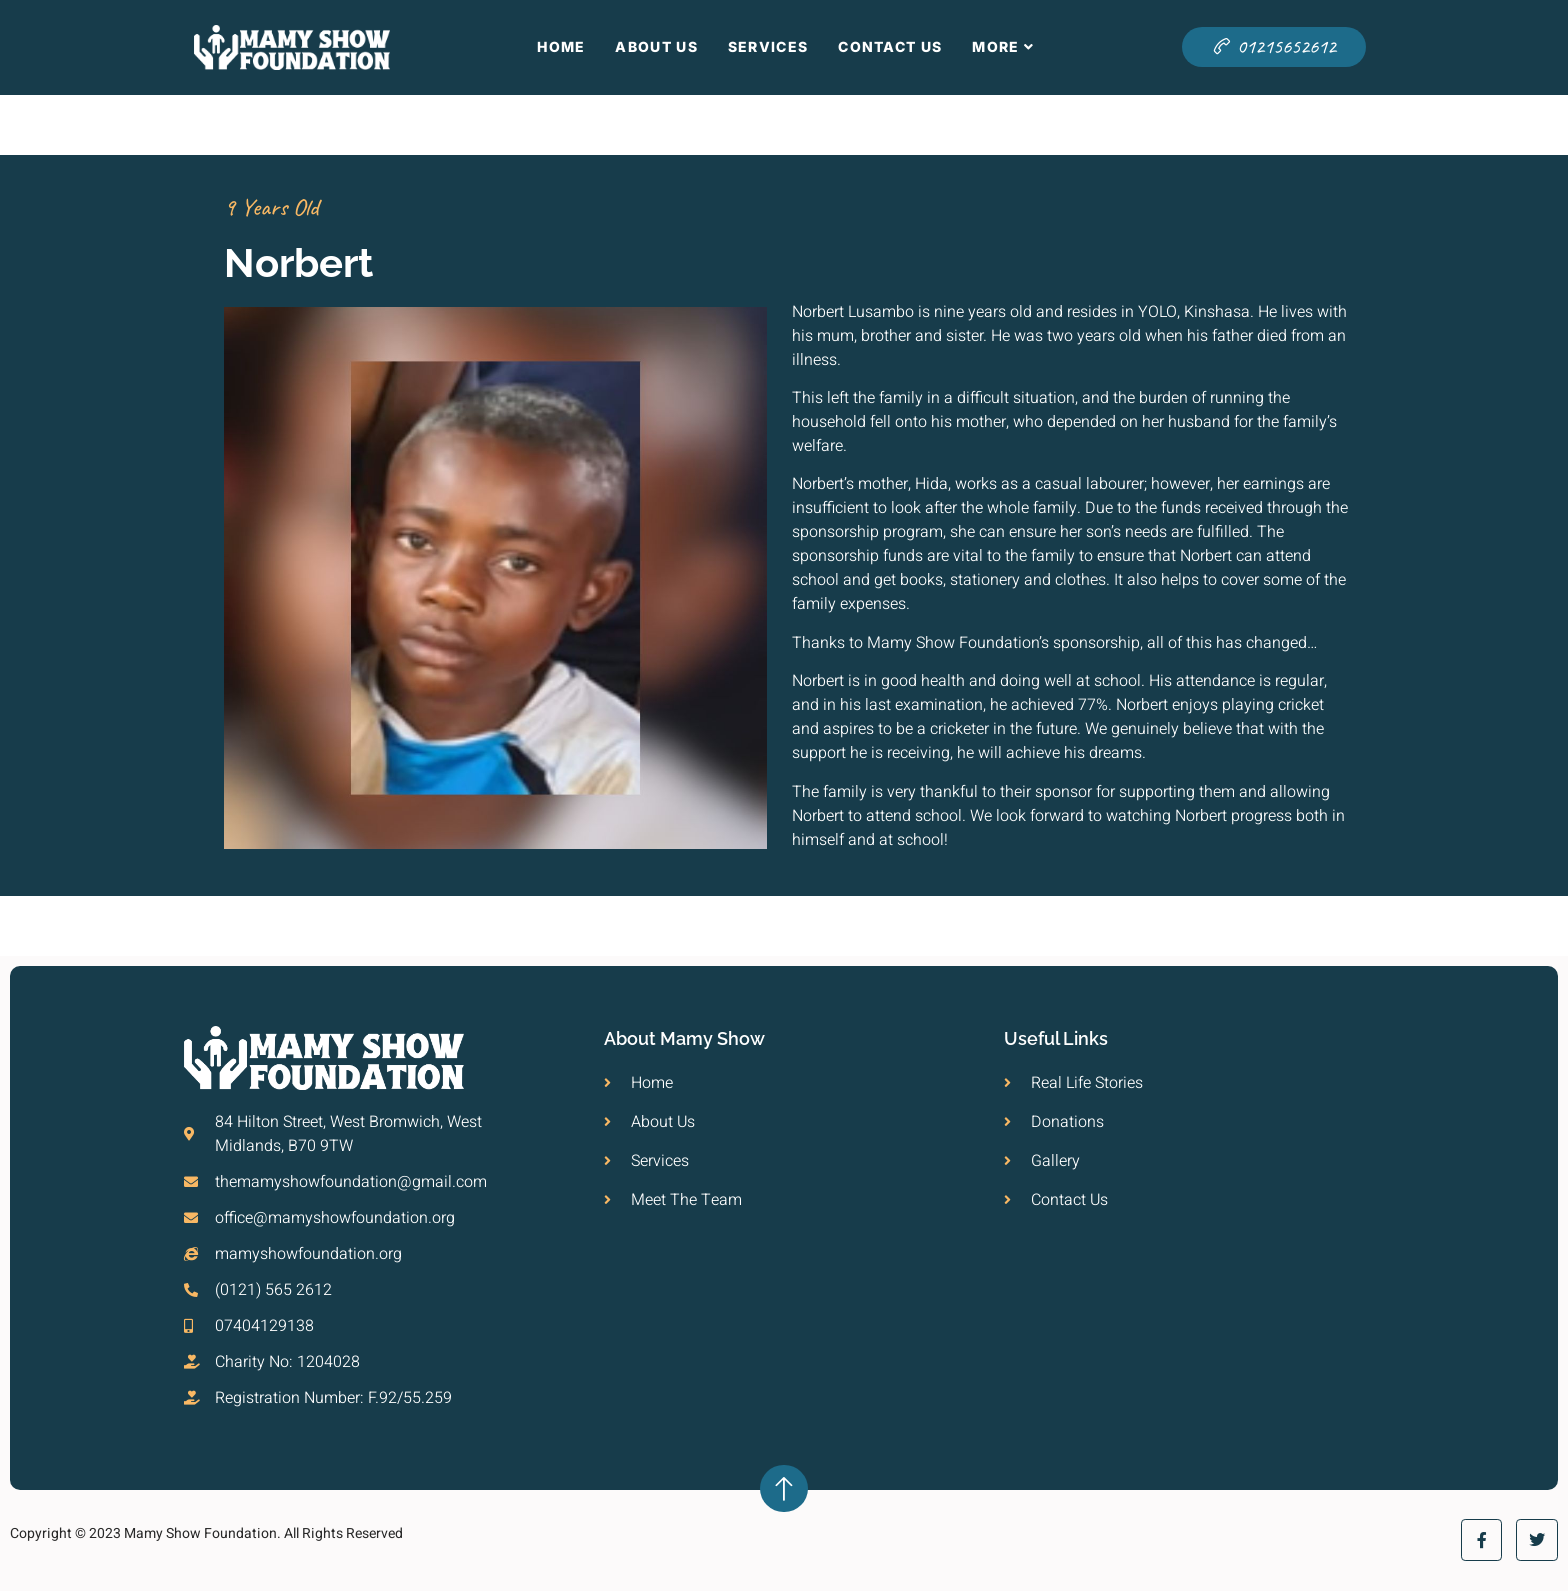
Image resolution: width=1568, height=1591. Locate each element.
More (1003, 46)
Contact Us (890, 46)
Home (561, 46)
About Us (656, 46)
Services (768, 46)
